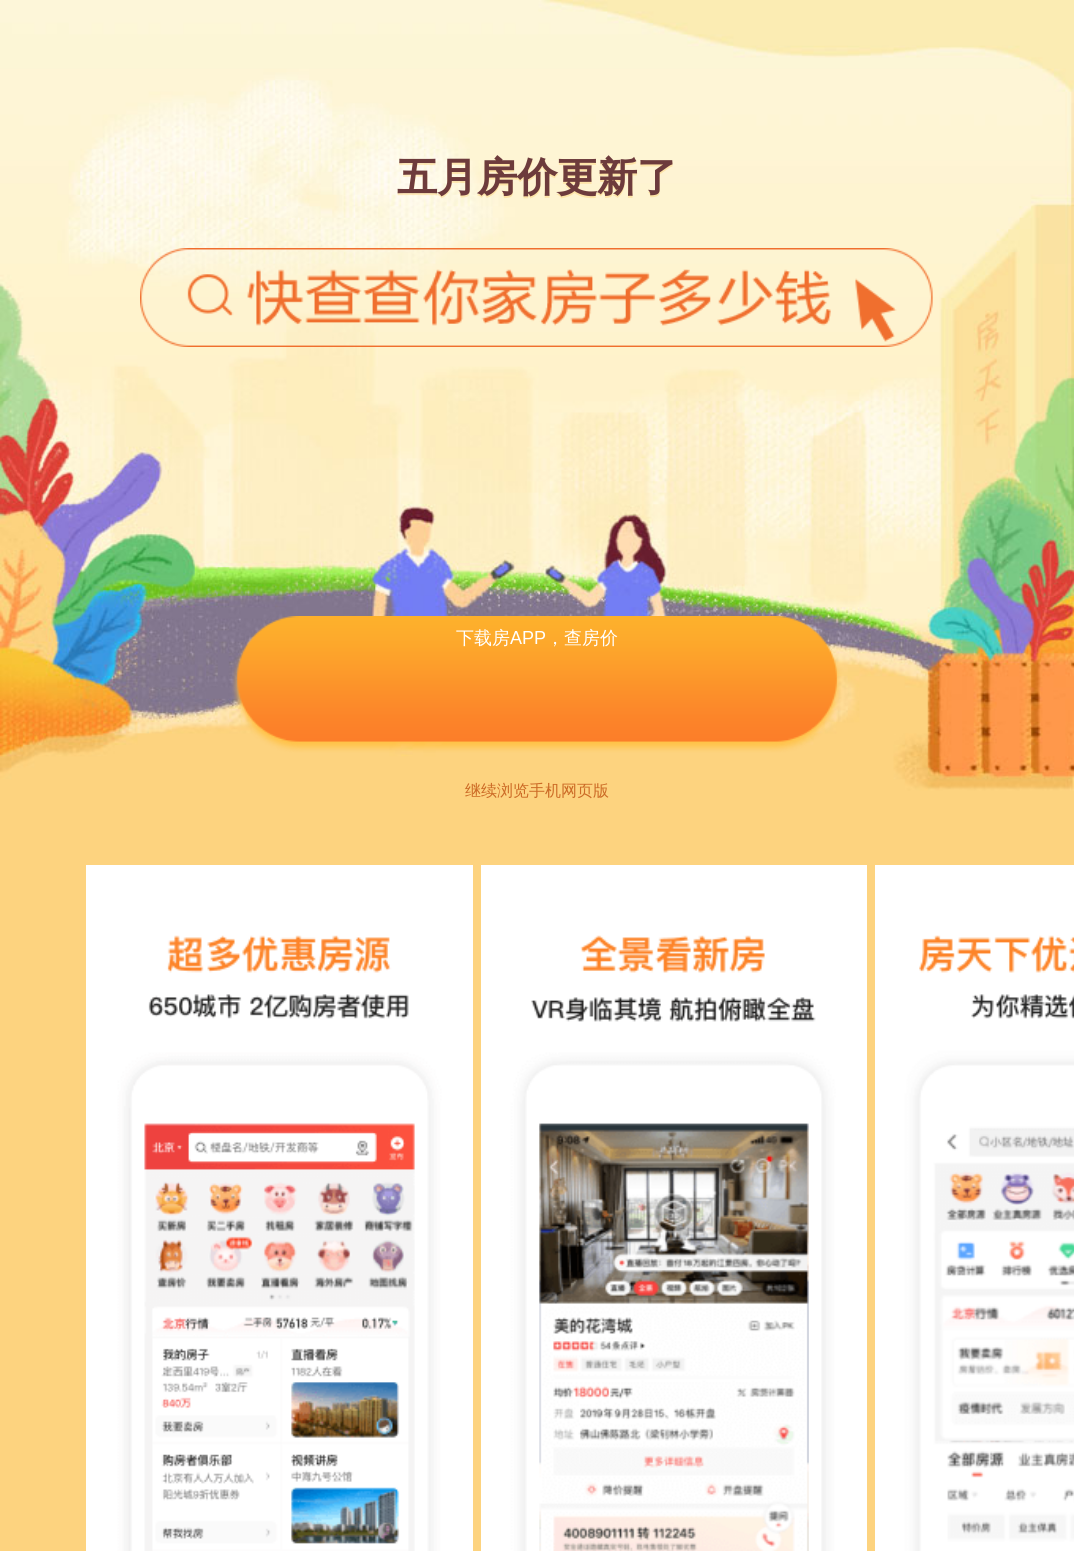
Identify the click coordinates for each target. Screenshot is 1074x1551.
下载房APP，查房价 (537, 638)
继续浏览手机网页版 (537, 790)
